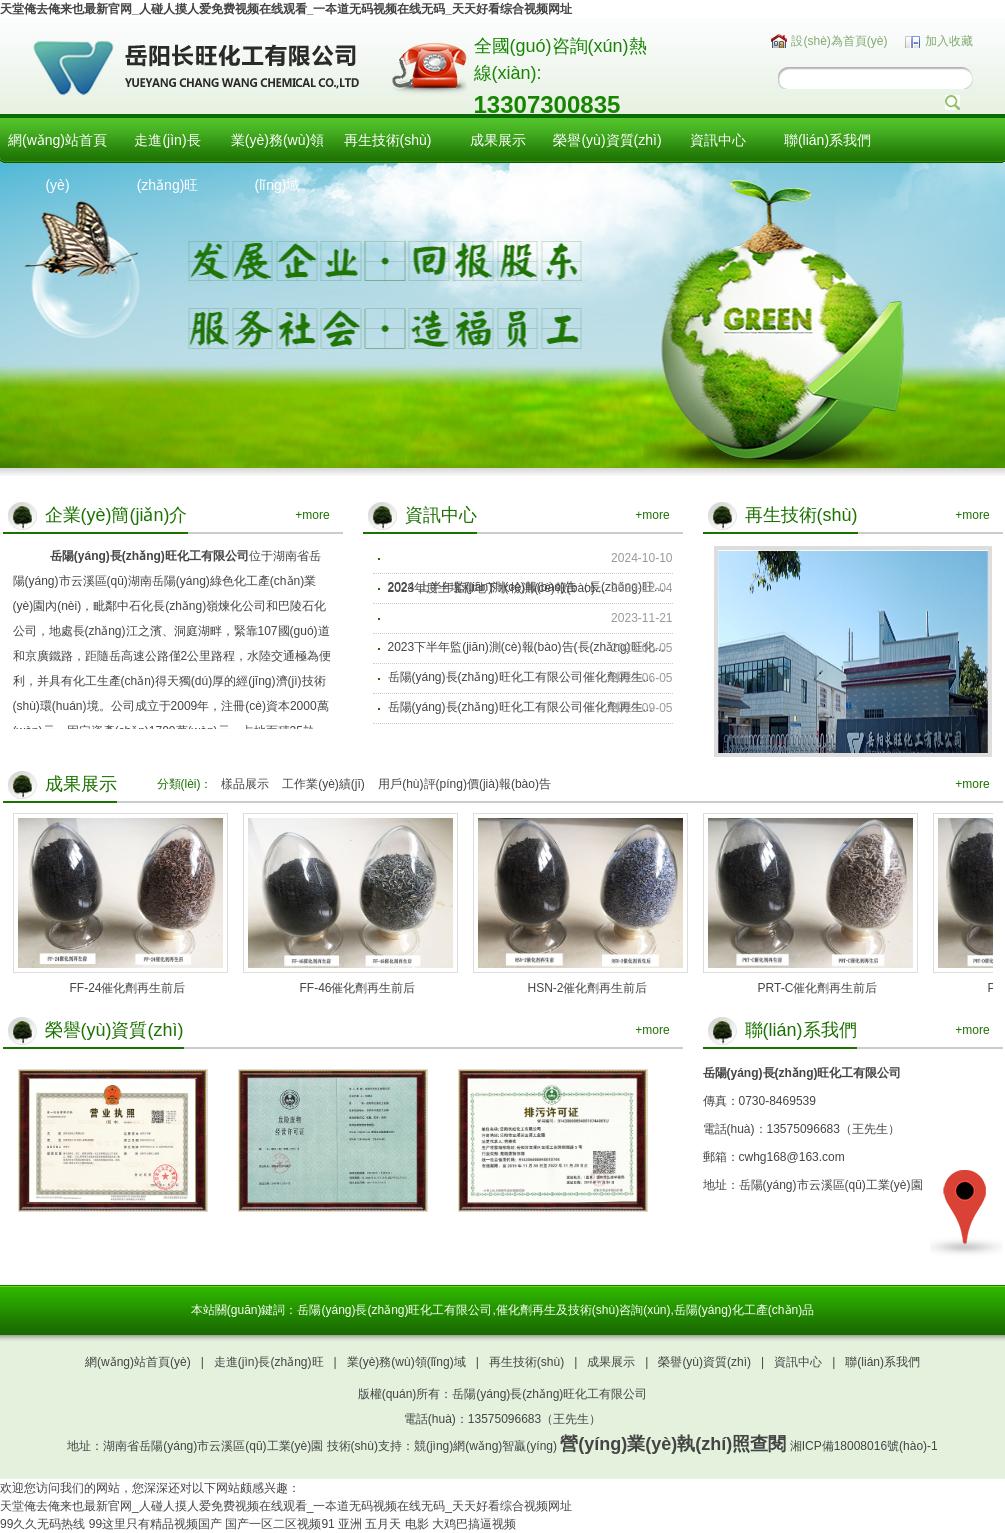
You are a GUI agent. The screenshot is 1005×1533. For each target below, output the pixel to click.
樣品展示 (245, 784)
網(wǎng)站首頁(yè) (57, 162)
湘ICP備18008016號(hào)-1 (864, 1446)
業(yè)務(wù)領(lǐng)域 (277, 162)
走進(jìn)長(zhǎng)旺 (167, 162)
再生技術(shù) (388, 140)
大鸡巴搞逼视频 (474, 1524)
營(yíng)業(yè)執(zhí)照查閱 (673, 1444)
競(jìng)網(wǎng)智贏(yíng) (485, 1446)
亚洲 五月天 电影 (383, 1524)
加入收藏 (949, 41)
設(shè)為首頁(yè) (839, 41)
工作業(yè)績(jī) (323, 784)
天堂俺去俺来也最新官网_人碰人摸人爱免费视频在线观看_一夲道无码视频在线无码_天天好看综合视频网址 (286, 9)
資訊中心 (718, 140)
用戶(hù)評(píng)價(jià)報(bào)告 (464, 784)
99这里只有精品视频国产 (155, 1524)
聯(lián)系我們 (827, 140)
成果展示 (498, 140)
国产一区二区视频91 (279, 1524)
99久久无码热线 (42, 1524)
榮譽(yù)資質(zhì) (607, 140)
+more (312, 515)
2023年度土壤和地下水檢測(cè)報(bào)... (496, 588)
